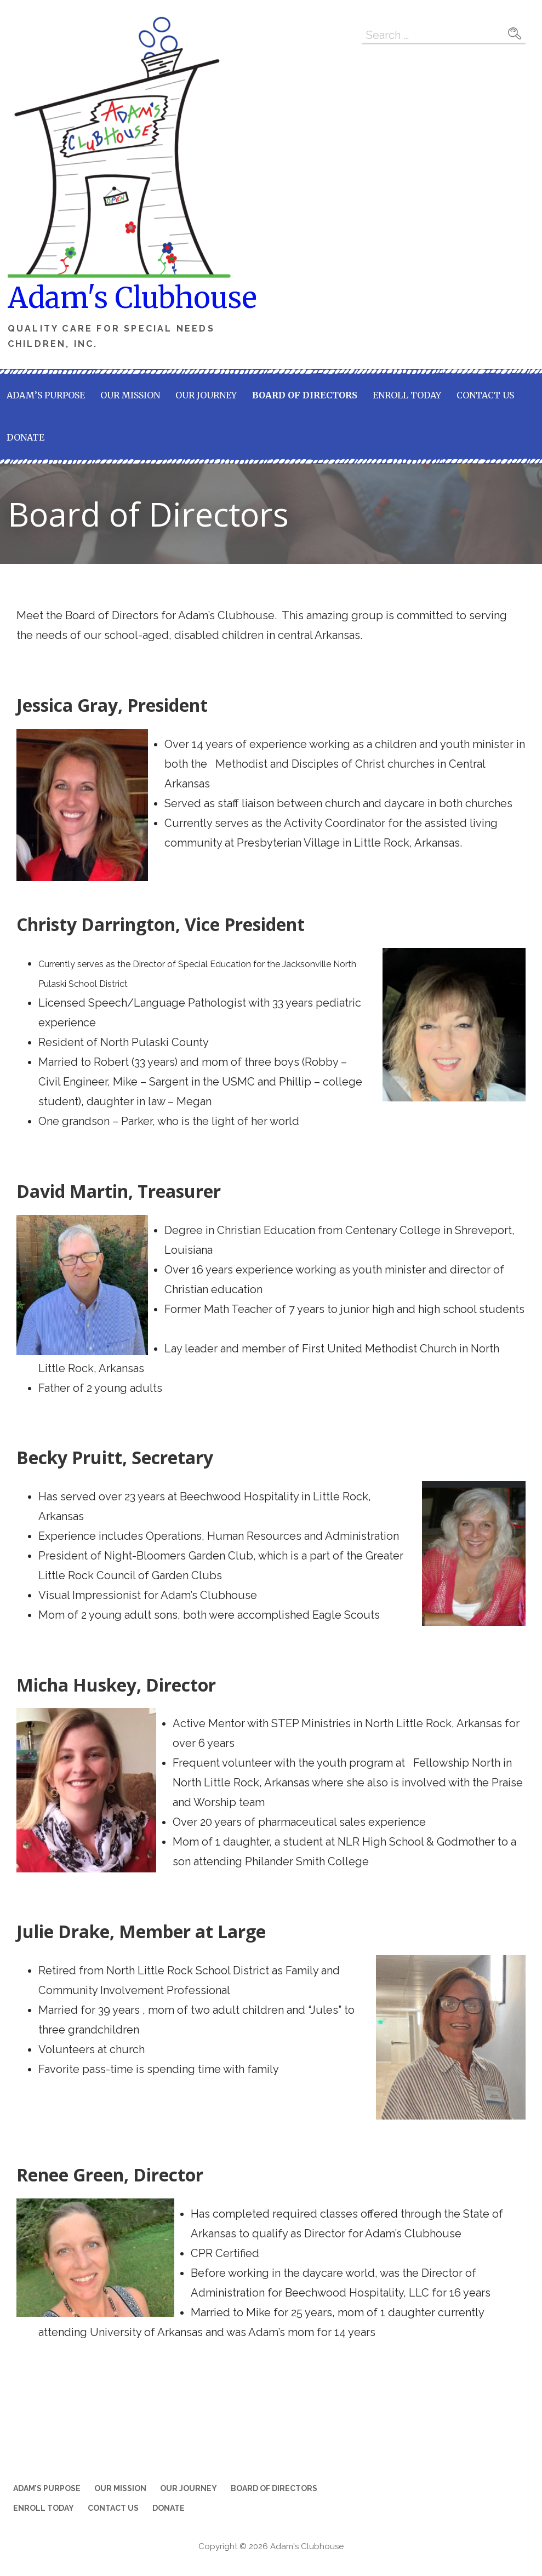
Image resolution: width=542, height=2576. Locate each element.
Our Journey (206, 395)
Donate (25, 437)
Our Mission (130, 395)
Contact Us (485, 395)
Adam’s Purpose (46, 395)
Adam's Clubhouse (132, 298)
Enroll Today (407, 395)
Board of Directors (304, 395)
